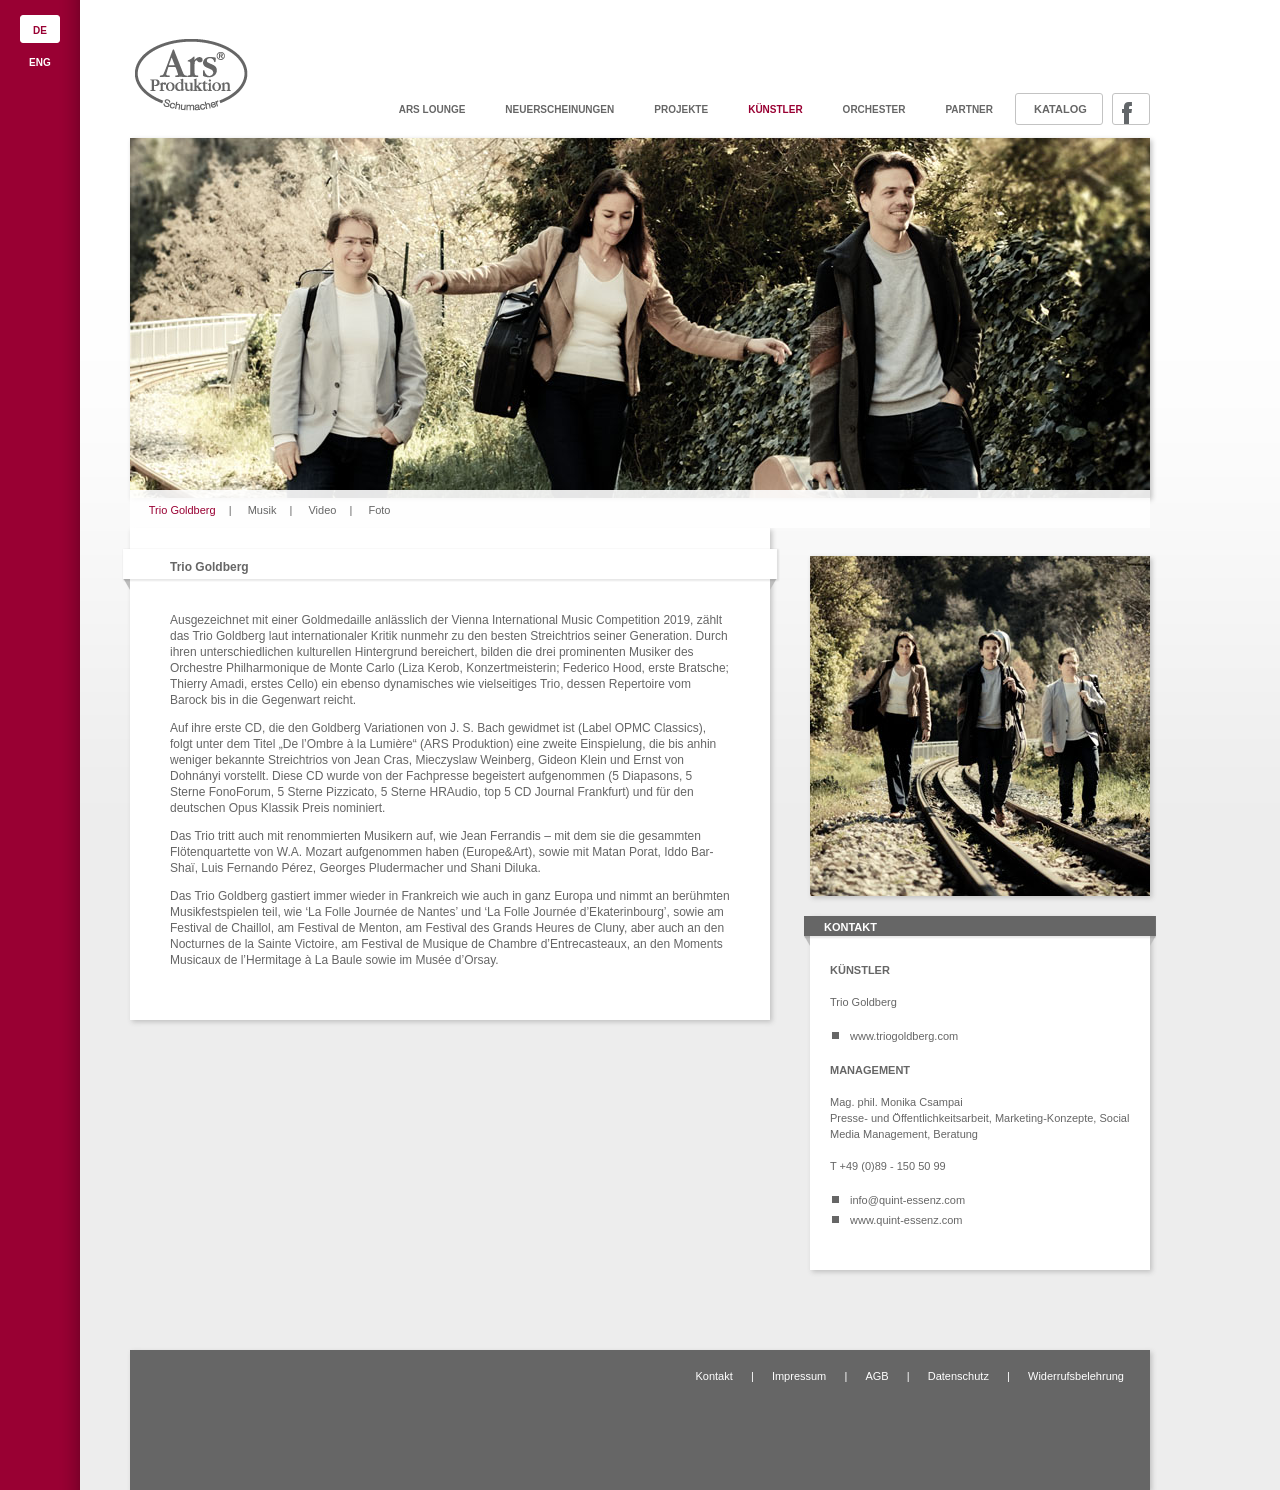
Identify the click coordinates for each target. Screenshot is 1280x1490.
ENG (40, 62)
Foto (379, 510)
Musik (262, 510)
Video (322, 510)
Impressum (799, 1376)
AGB (876, 1376)
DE (40, 30)
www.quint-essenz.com (906, 1220)
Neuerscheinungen (559, 109)
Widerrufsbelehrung (1076, 1376)
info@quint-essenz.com (907, 1200)
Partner (969, 109)
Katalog (1060, 109)
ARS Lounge (432, 109)
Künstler (775, 109)
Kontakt (713, 1376)
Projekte (681, 109)
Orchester (874, 109)
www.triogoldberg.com (904, 1036)
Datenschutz (958, 1376)
